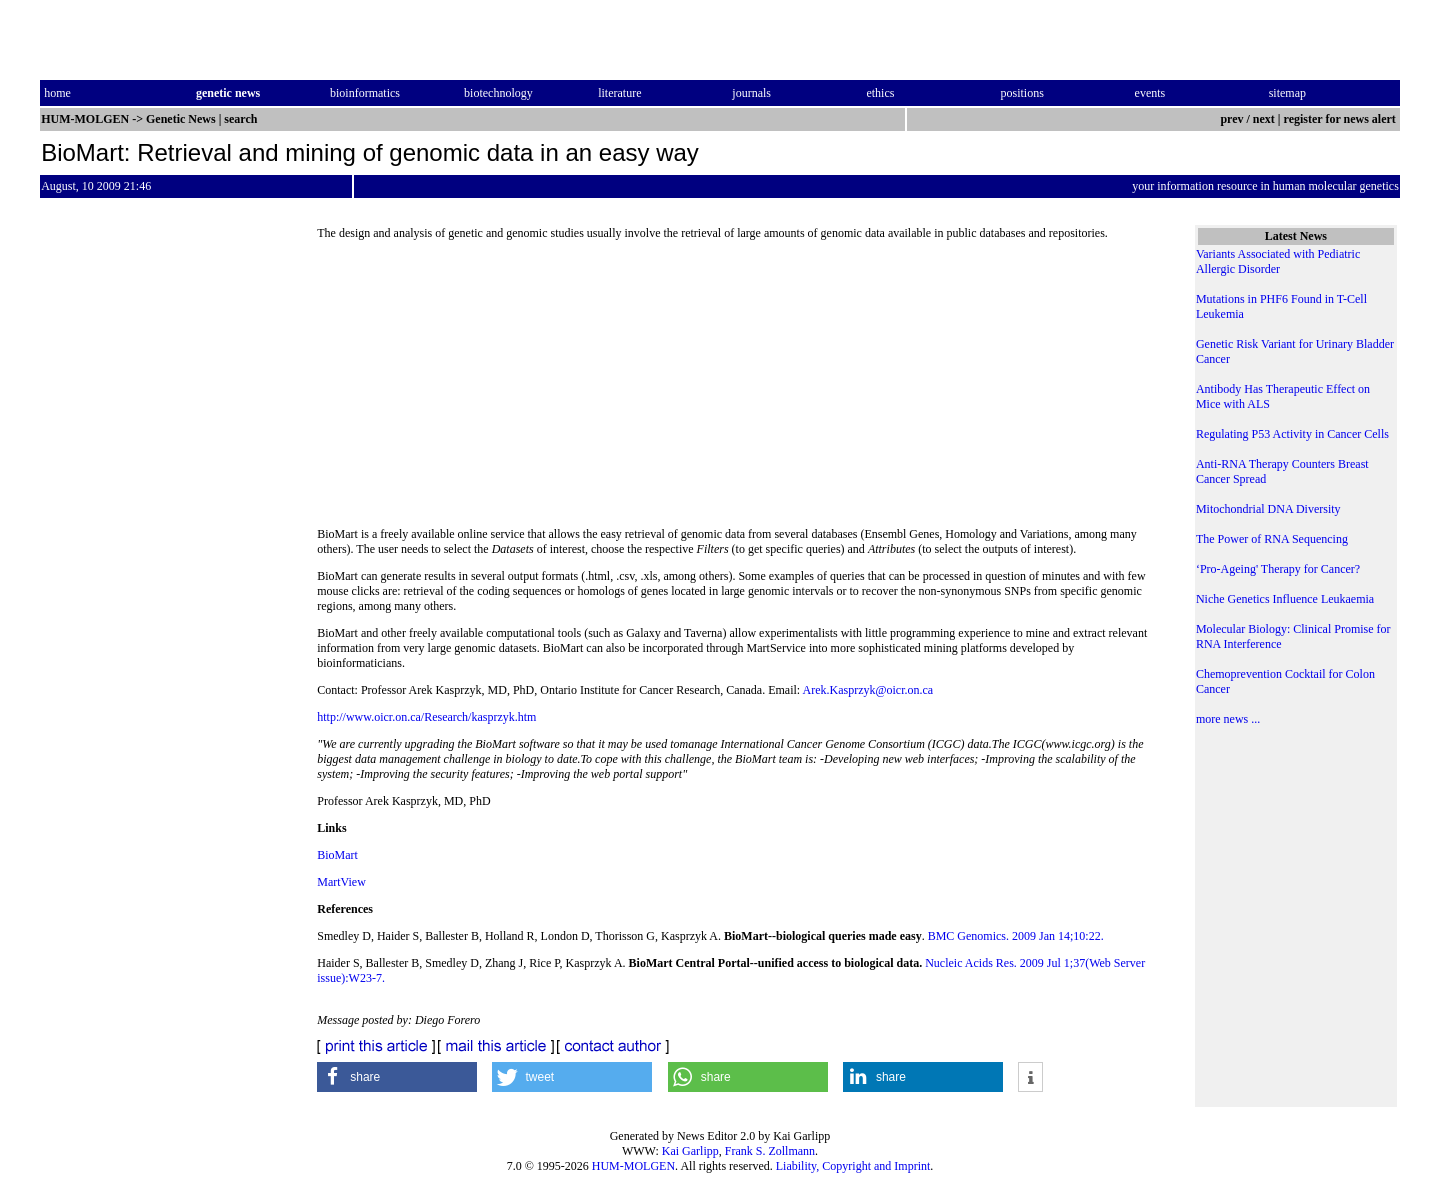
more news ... (1228, 719)
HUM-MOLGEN (633, 1166)
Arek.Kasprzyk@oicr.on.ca (867, 690)
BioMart (337, 855)
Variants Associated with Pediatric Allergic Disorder (1278, 261)
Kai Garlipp (690, 1151)
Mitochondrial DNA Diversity (1268, 509)
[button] (397, 1077)
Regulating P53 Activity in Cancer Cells (1292, 434)
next (1264, 119)
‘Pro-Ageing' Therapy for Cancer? (1278, 569)
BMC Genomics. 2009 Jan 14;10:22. (1016, 936)
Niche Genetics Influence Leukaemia (1285, 599)
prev (1231, 119)
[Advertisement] (740, 390)
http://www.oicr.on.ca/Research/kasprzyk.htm (426, 717)
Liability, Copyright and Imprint (853, 1166)
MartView (341, 882)
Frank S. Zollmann (770, 1151)
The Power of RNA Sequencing (1272, 539)
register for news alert (1341, 119)
